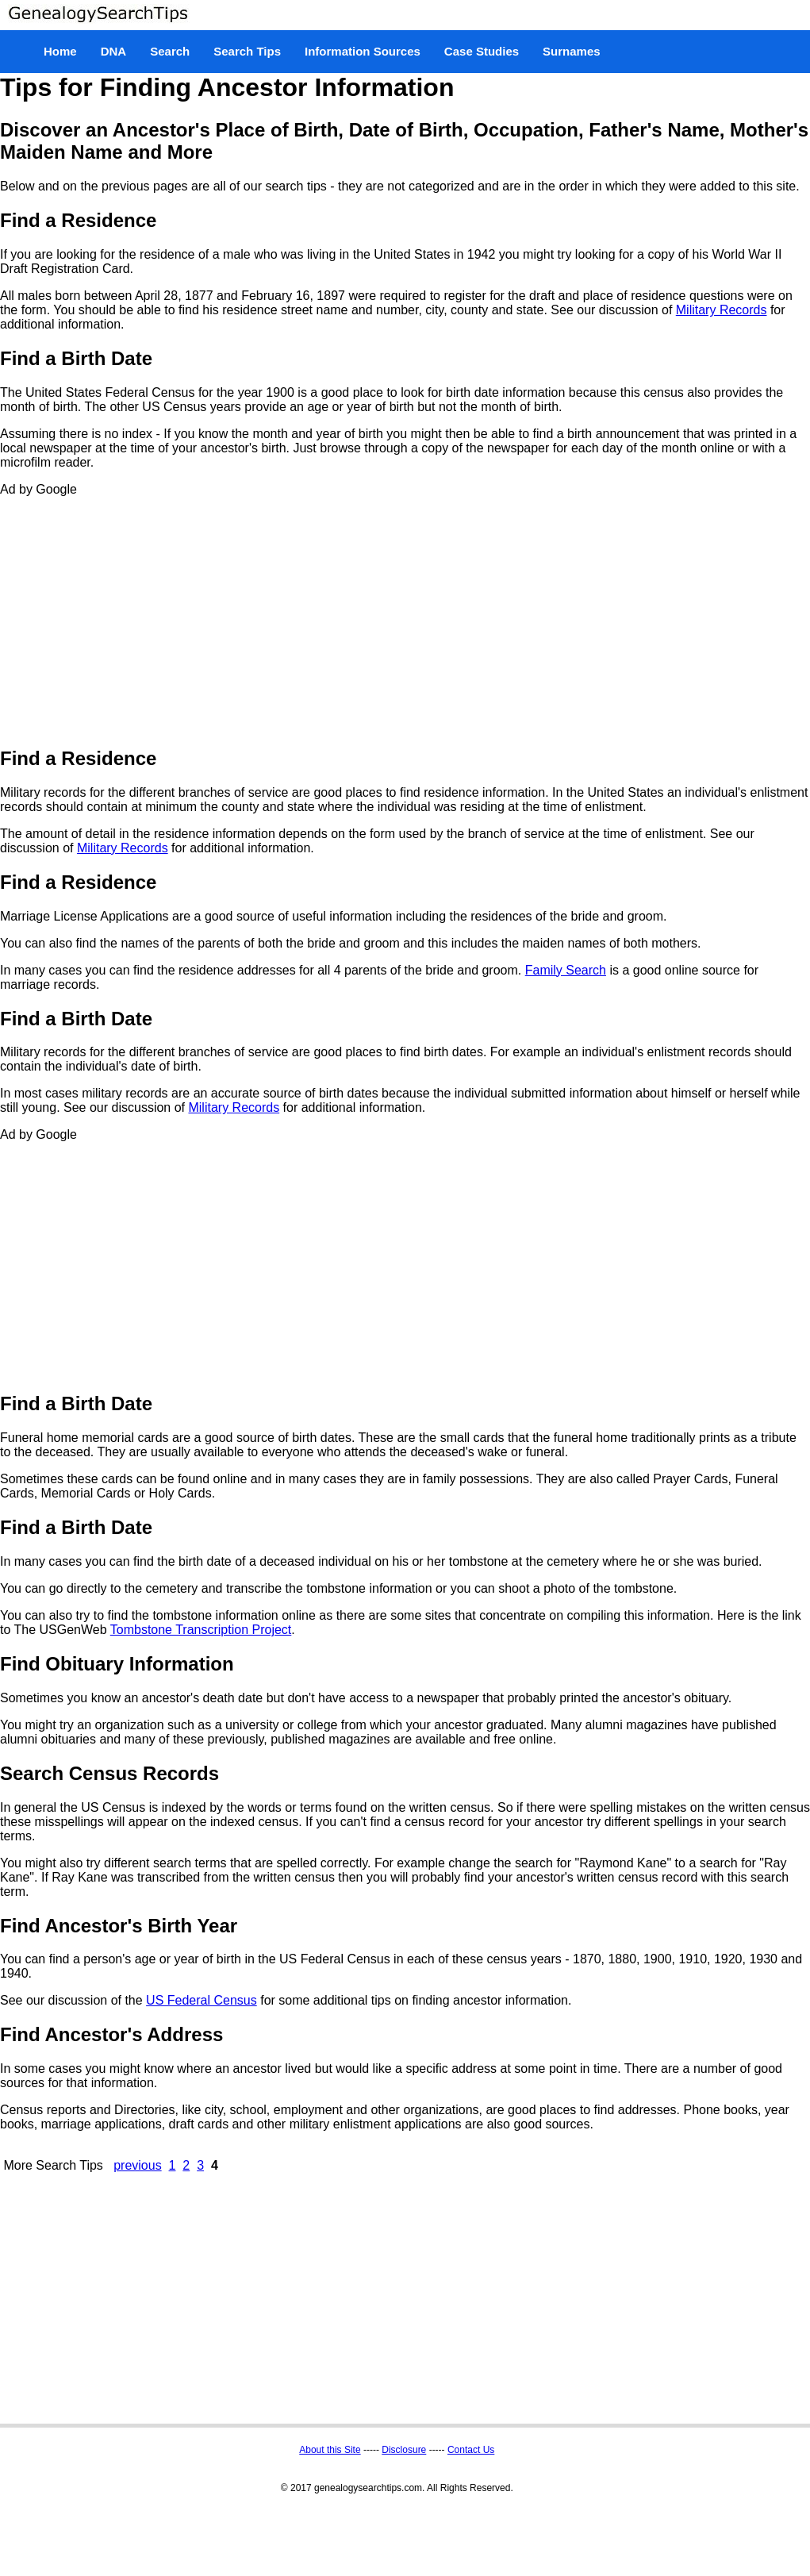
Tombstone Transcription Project (201, 1629)
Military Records (721, 310)
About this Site (329, 2449)
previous (137, 2165)
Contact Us (470, 2449)
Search (170, 51)
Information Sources (362, 51)
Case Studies (481, 51)
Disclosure (404, 2449)
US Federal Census (201, 2000)
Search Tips (247, 51)
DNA (114, 51)
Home (60, 51)
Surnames (572, 51)
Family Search (565, 970)
